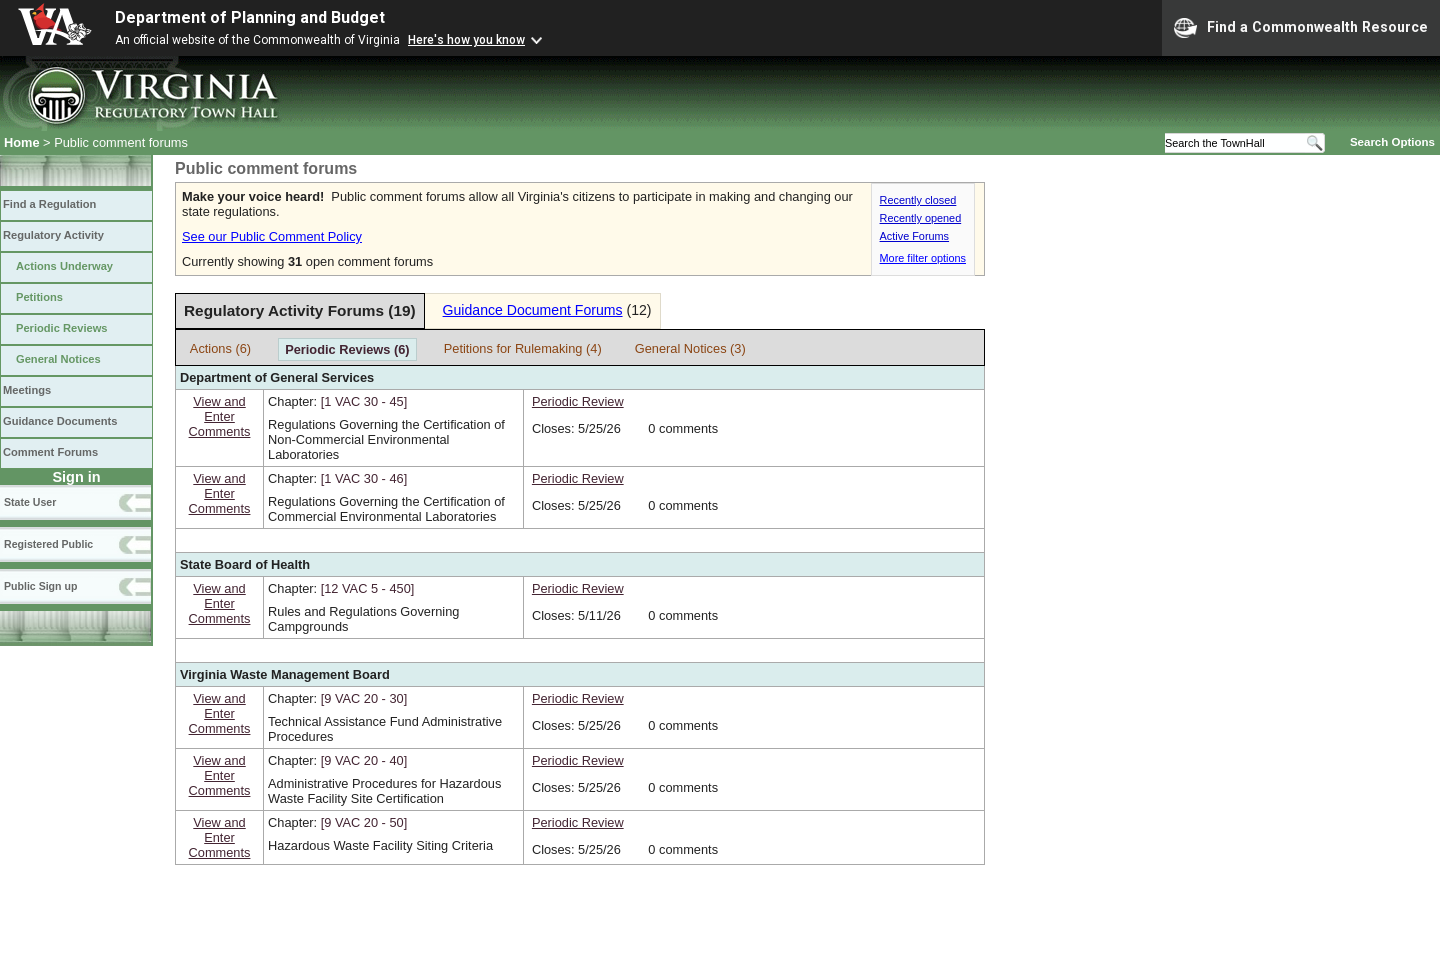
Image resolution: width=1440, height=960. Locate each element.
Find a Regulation (49, 204)
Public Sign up (40, 586)
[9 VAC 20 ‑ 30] (364, 698)
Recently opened (921, 218)
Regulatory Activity (53, 235)
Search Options (1392, 142)
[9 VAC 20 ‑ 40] (364, 760)
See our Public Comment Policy (272, 236)
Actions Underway (64, 266)
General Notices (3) (690, 348)
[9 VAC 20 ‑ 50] (364, 822)
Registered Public (48, 544)
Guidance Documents (60, 421)
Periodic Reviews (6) (347, 349)
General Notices (58, 359)
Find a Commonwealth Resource (1301, 28)
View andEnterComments (220, 416)
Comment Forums (50, 452)
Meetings (27, 390)
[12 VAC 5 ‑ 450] (368, 588)
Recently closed (918, 200)
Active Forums (915, 236)
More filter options (923, 258)
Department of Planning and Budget (250, 17)
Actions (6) (220, 348)
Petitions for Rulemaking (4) (523, 348)
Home (22, 142)
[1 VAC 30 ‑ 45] (364, 401)
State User (30, 502)
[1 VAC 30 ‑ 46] (364, 478)
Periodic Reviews (62, 328)
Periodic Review (578, 401)
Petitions (39, 297)
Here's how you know (466, 40)
